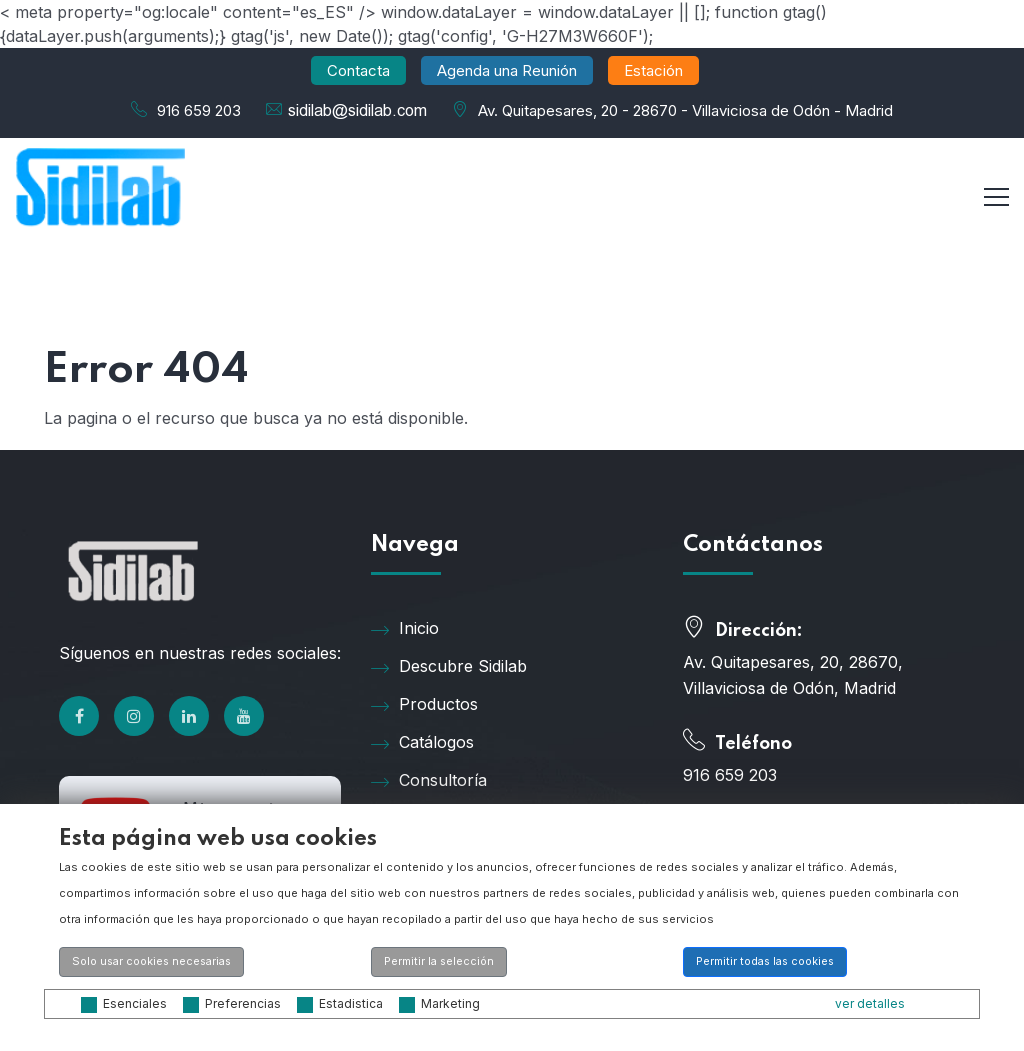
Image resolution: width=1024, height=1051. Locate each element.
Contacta (358, 70)
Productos (424, 705)
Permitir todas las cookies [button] (765, 961)
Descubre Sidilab (449, 667)
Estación (653, 70)
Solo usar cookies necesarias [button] (151, 961)
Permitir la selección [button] (439, 961)
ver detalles (870, 1003)
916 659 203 (199, 110)
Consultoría (429, 781)
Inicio (405, 629)
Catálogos (422, 743)
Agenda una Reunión (507, 70)
